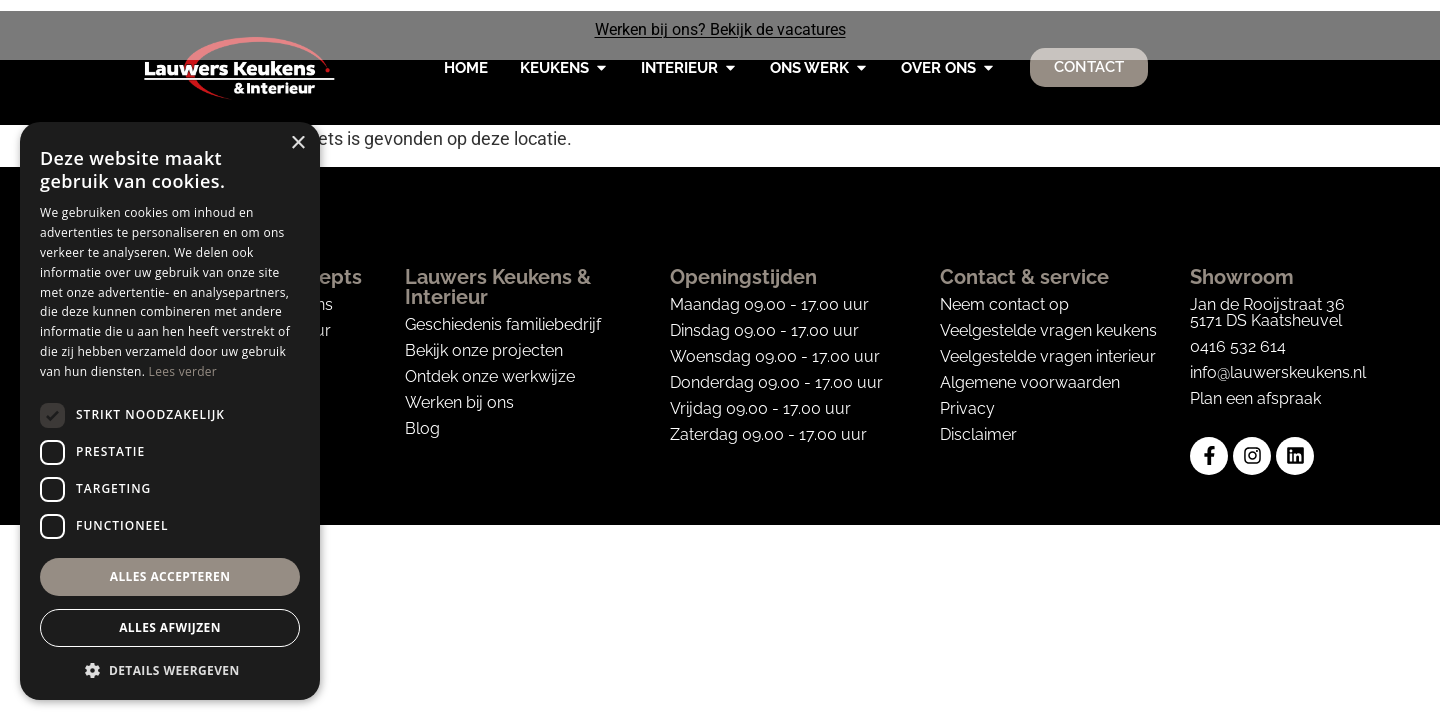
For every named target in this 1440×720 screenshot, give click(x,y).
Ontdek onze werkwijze (490, 366)
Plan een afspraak (1255, 388)
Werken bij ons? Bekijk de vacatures (720, 29)
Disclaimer (978, 424)
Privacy (967, 398)
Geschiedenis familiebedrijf (503, 314)
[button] (170, 670)
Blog (422, 418)
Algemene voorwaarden (1030, 372)
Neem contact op (1004, 294)
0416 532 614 (1238, 336)
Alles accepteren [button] (170, 576)
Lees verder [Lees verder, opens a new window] (183, 371)
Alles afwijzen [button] (170, 627)
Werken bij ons (459, 392)
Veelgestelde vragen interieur (1048, 346)
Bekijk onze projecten (484, 340)
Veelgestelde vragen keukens (1048, 320)
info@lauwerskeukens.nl (1278, 362)
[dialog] (170, 411)
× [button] (297, 143)
